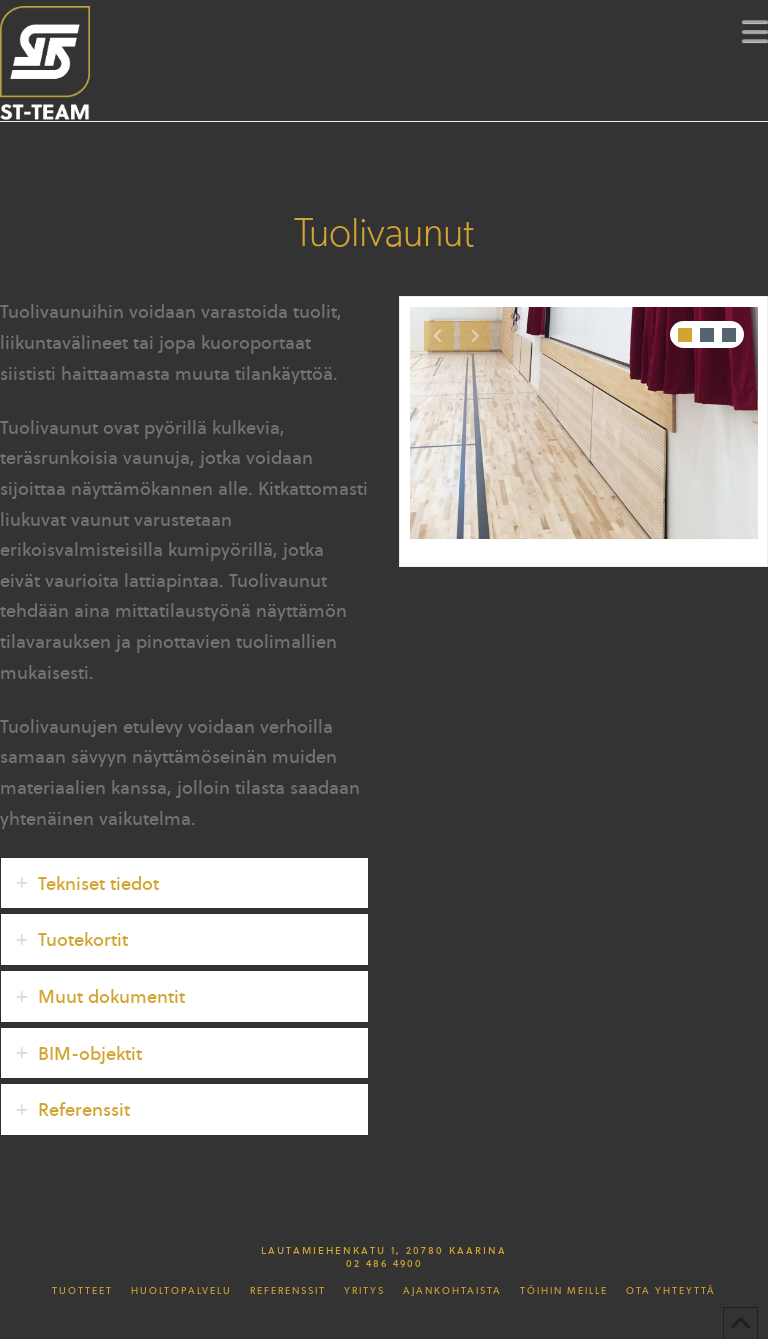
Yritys (364, 1291)
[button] (755, 31)
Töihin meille (564, 1291)
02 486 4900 (384, 1263)
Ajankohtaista (452, 1291)
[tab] (184, 883)
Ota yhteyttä (671, 1291)
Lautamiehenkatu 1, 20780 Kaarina (384, 1250)
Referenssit (288, 1291)
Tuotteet (82, 1291)
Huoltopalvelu (181, 1291)
